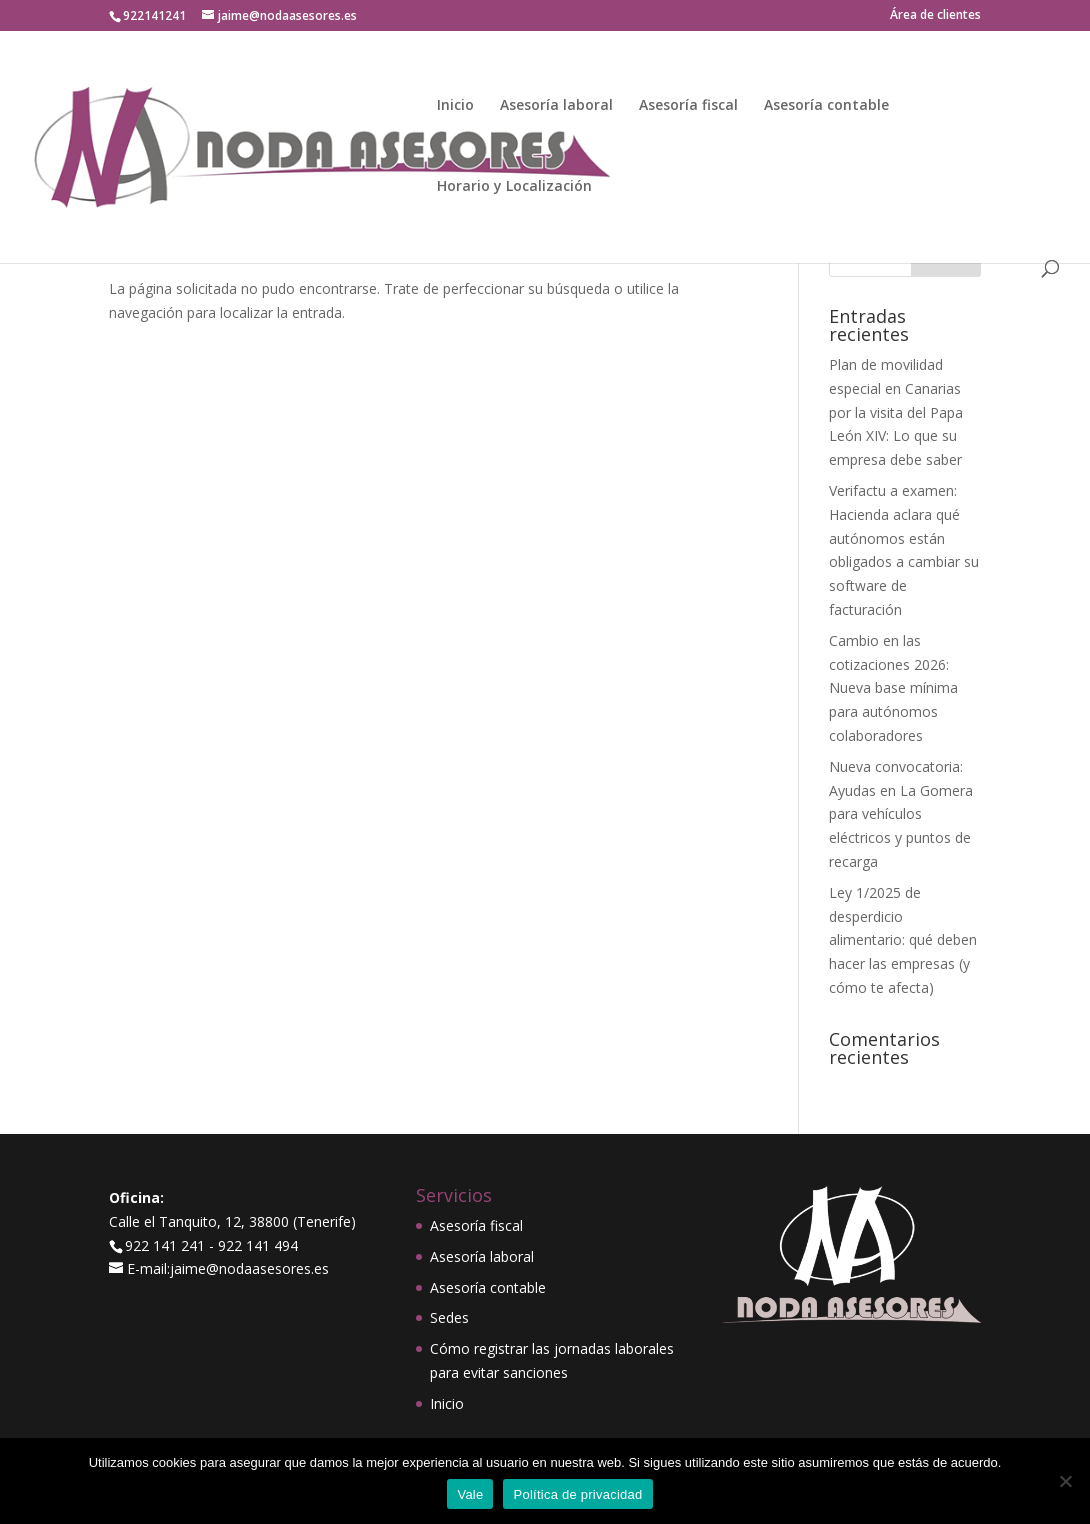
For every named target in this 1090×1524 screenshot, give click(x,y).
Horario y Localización (514, 187)
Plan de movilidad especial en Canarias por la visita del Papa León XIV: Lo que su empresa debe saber (896, 412)
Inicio (455, 106)
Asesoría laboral (556, 106)
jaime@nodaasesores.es (249, 1268)
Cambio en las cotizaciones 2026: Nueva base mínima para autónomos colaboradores (893, 688)
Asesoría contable (826, 106)
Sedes (449, 1317)
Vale (470, 1494)
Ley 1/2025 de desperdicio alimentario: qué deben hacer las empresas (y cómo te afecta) (903, 940)
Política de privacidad (577, 1494)
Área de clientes (935, 16)
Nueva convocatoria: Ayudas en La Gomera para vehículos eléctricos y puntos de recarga (901, 814)
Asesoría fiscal (688, 106)
